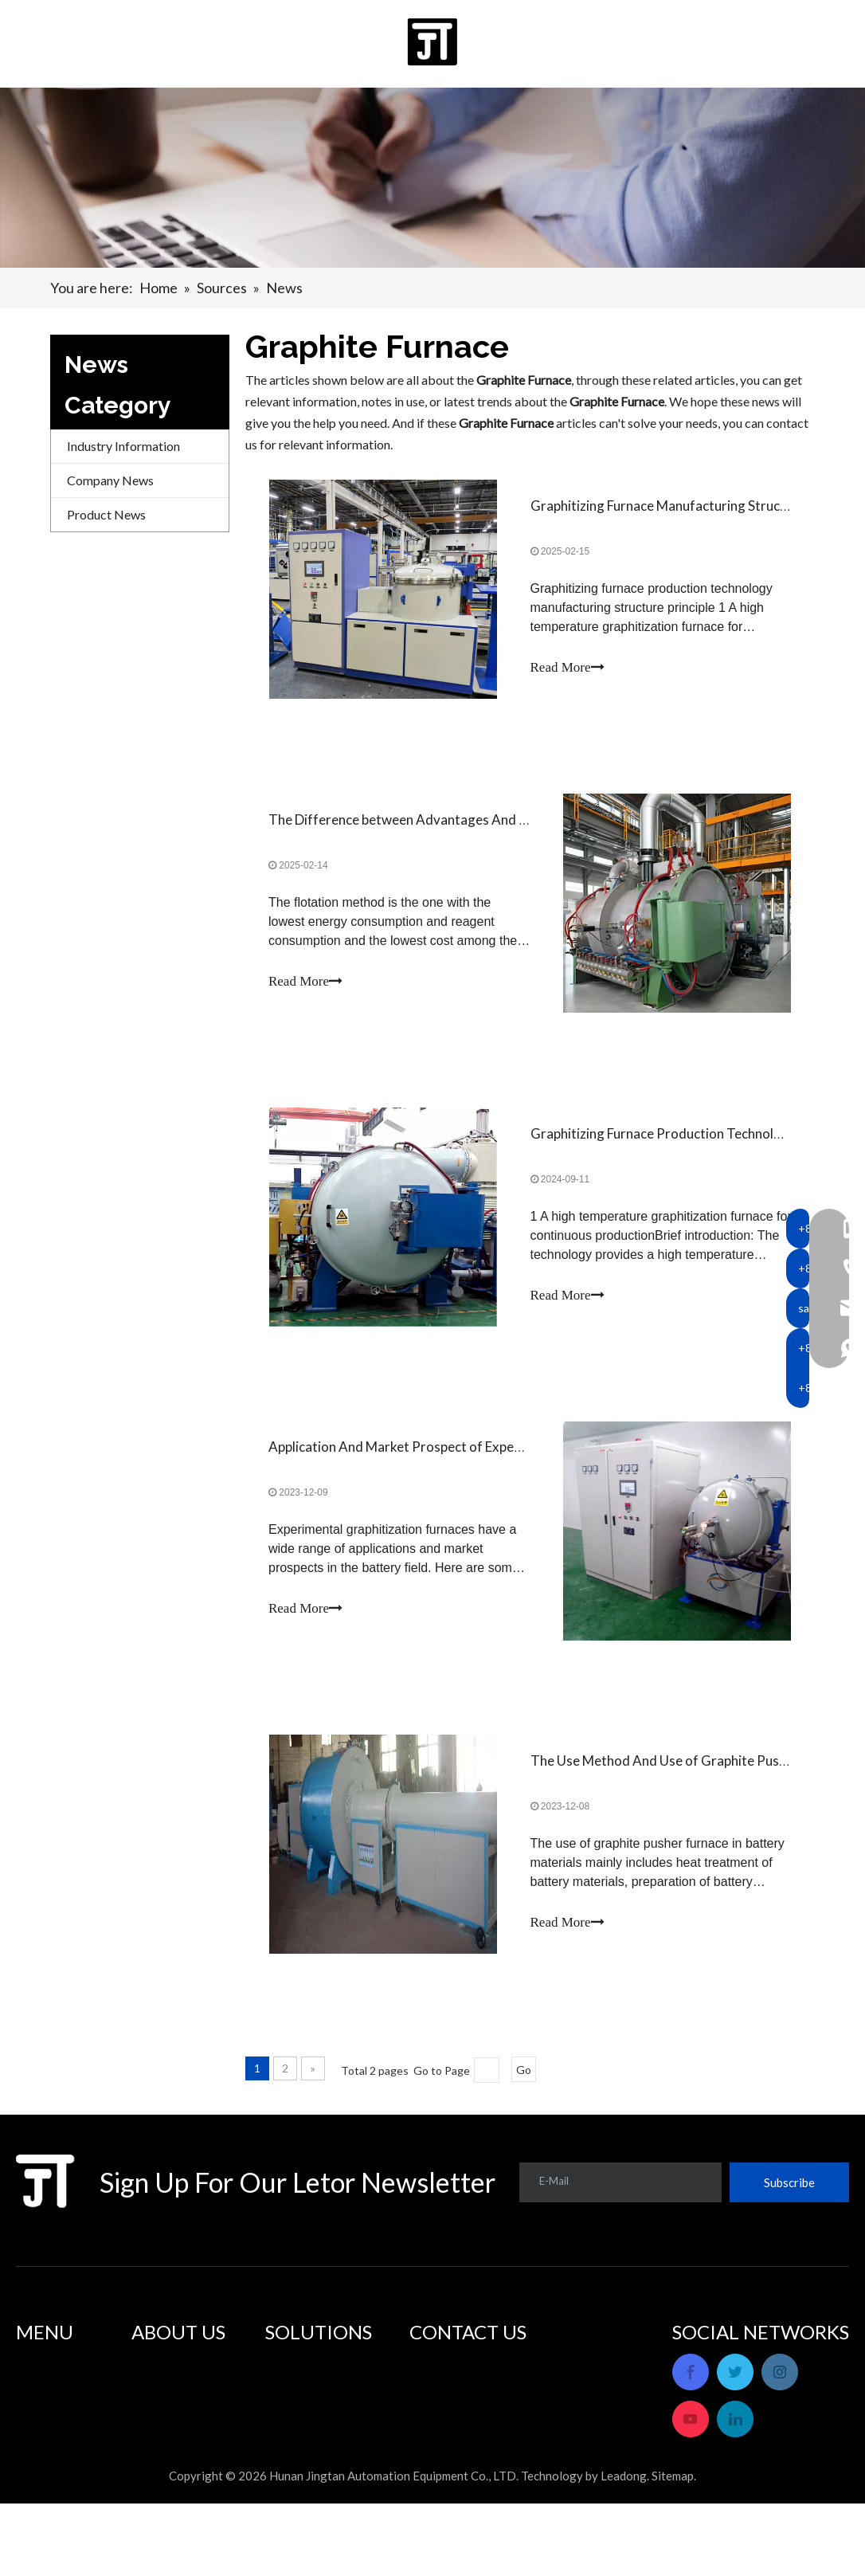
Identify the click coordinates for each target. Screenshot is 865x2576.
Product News (106, 514)
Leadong (624, 2548)
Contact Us (47, 2476)
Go (523, 2078)
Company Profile (177, 2369)
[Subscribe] (789, 2190)
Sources (37, 2455)
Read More (567, 668)
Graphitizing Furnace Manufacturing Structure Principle (694, 506)
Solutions (41, 2412)
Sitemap (673, 2548)
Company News (110, 480)
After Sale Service (179, 2390)
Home (33, 2369)
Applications (300, 2369)
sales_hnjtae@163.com (507, 2437)
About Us (42, 2433)
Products (41, 2390)
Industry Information (123, 445)
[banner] (432, 178)
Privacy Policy (55, 2498)
